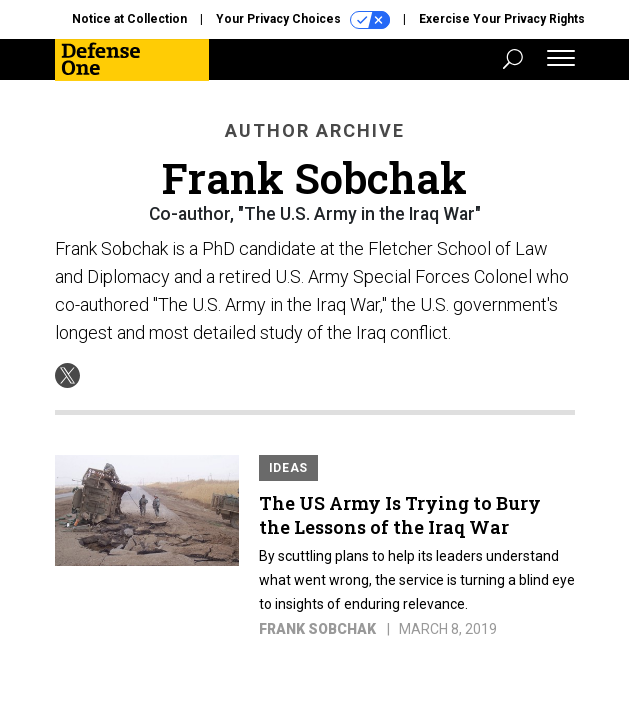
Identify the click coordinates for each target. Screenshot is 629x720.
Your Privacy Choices (303, 20)
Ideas (289, 468)
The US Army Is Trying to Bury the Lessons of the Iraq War (400, 515)
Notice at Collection (129, 19)
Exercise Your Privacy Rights (502, 19)
